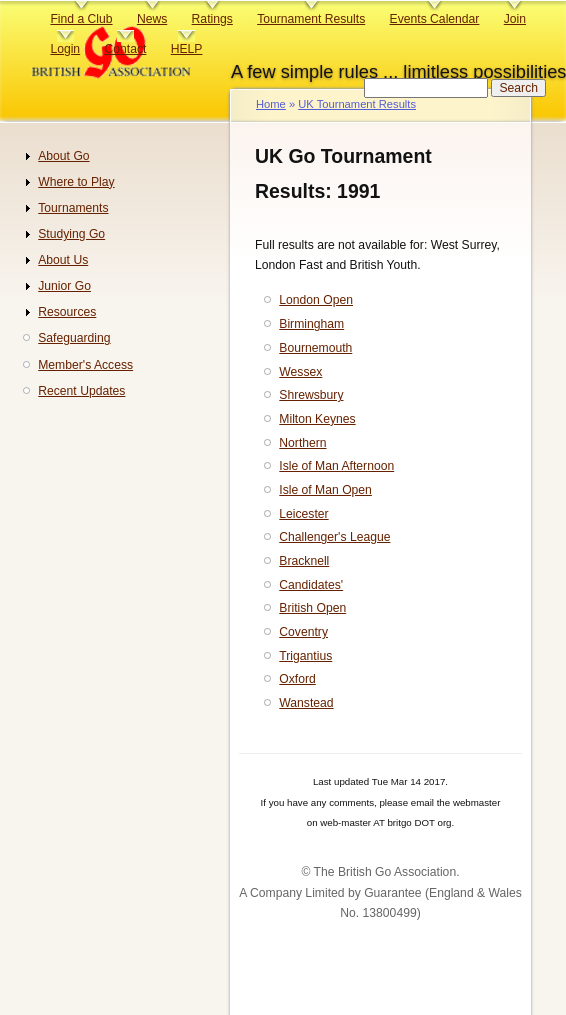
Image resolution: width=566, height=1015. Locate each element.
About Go (63, 156)
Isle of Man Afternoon (336, 466)
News (152, 19)
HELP (187, 49)
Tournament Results (311, 19)
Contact (125, 49)
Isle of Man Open (325, 490)
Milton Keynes (317, 419)
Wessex (300, 372)
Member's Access (85, 365)
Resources (67, 312)
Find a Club (81, 19)
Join (515, 19)
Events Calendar (435, 19)
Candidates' (311, 585)
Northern (302, 443)
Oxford (297, 679)
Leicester (303, 514)
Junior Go (64, 286)
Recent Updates (81, 391)
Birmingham (311, 324)
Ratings (212, 19)
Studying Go (71, 234)
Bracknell (304, 561)
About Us (63, 260)
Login (65, 49)
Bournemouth (315, 348)
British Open (312, 608)
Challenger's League (334, 537)
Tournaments (73, 208)
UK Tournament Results (357, 104)
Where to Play (76, 182)
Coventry (303, 632)
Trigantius (305, 656)
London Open (316, 300)
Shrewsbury (311, 395)
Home (271, 104)
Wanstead (306, 703)
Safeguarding (74, 338)
